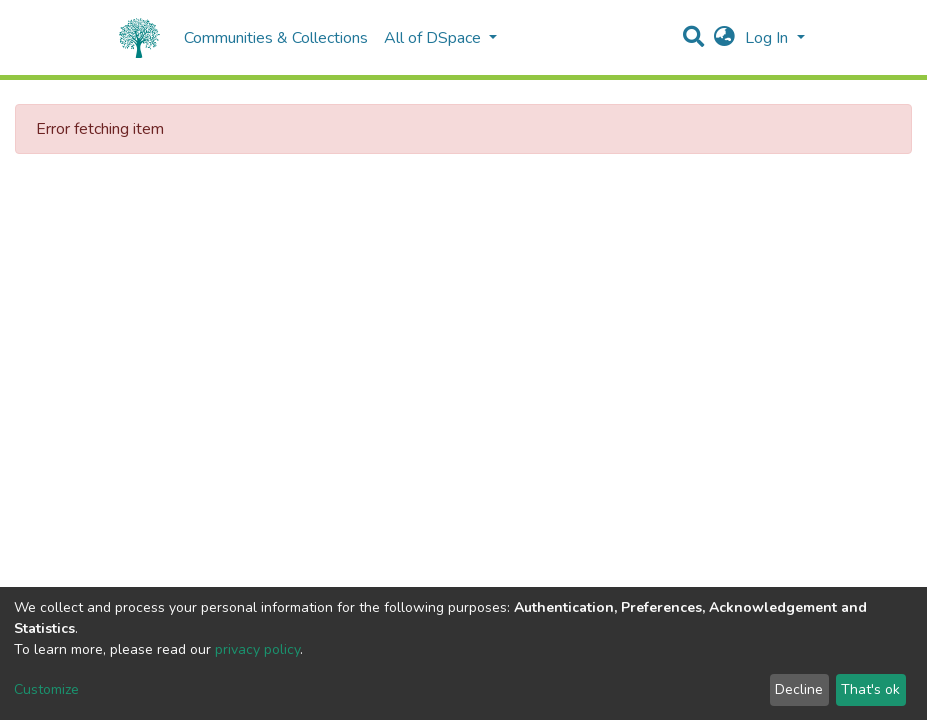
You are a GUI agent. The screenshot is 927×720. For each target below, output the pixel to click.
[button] (724, 38)
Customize (46, 689)
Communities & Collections (276, 38)
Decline (799, 689)
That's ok (870, 689)
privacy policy (257, 649)
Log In (768, 38)
